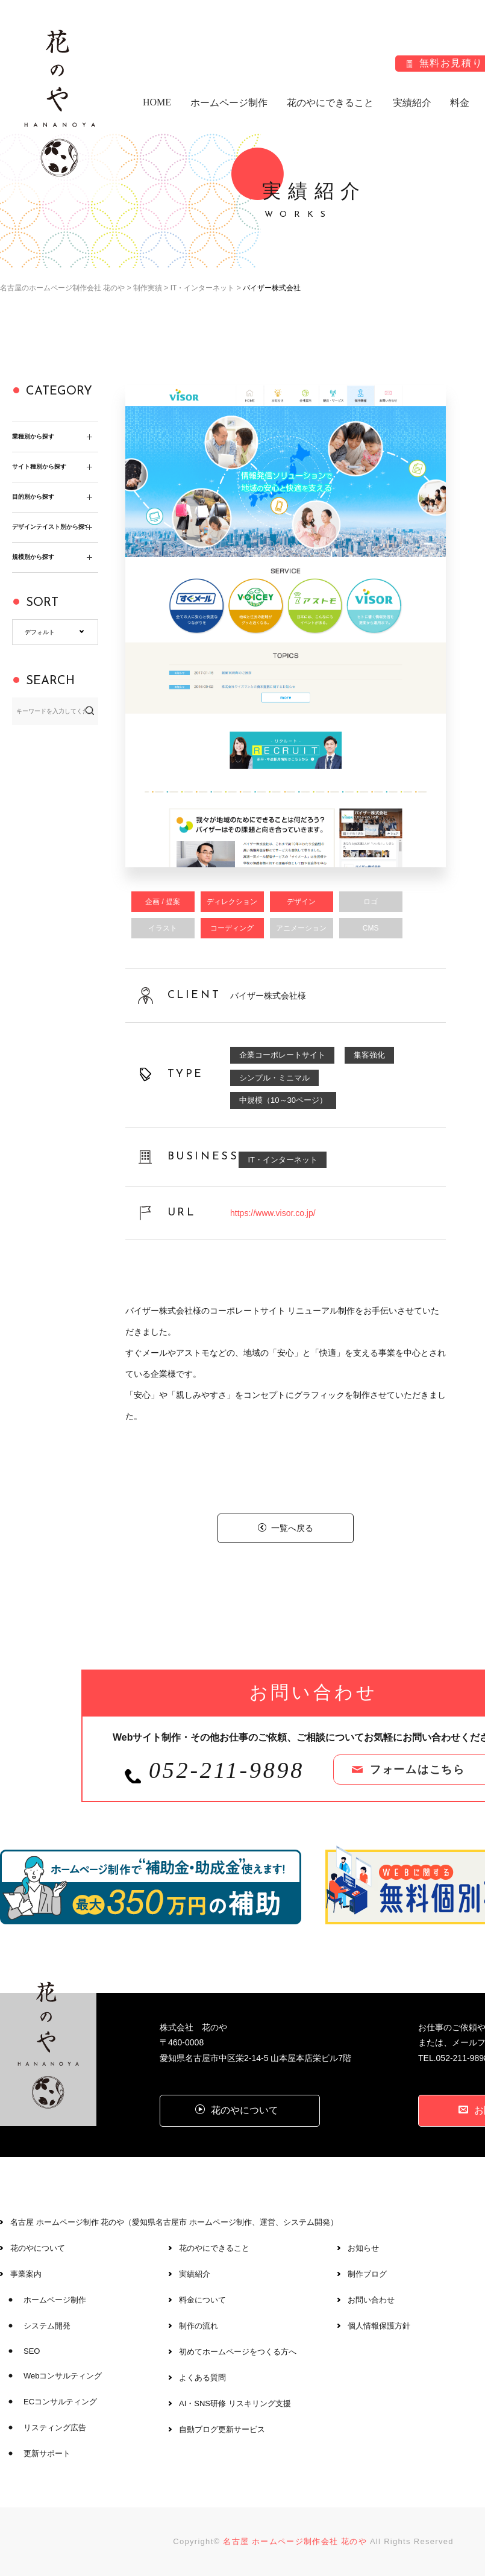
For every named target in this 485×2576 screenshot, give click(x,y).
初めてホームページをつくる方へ (237, 2351)
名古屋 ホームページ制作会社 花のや (295, 2541)
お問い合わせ (371, 2299)
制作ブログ (367, 2273)
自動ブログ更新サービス (222, 2429)
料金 (459, 103)
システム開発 (46, 2325)
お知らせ (363, 2248)
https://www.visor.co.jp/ (273, 1213)
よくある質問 (202, 2377)
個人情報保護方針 (379, 2325)
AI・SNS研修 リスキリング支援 (235, 2403)
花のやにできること (330, 103)
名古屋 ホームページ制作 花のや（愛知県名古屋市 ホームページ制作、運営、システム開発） (174, 2222)
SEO (31, 2351)
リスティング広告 (54, 2427)
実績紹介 (412, 103)
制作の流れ (198, 2325)
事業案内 (26, 2273)
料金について (202, 2299)
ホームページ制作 (229, 103)
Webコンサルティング (62, 2375)
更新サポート (46, 2453)
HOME (157, 102)
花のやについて (37, 2248)
